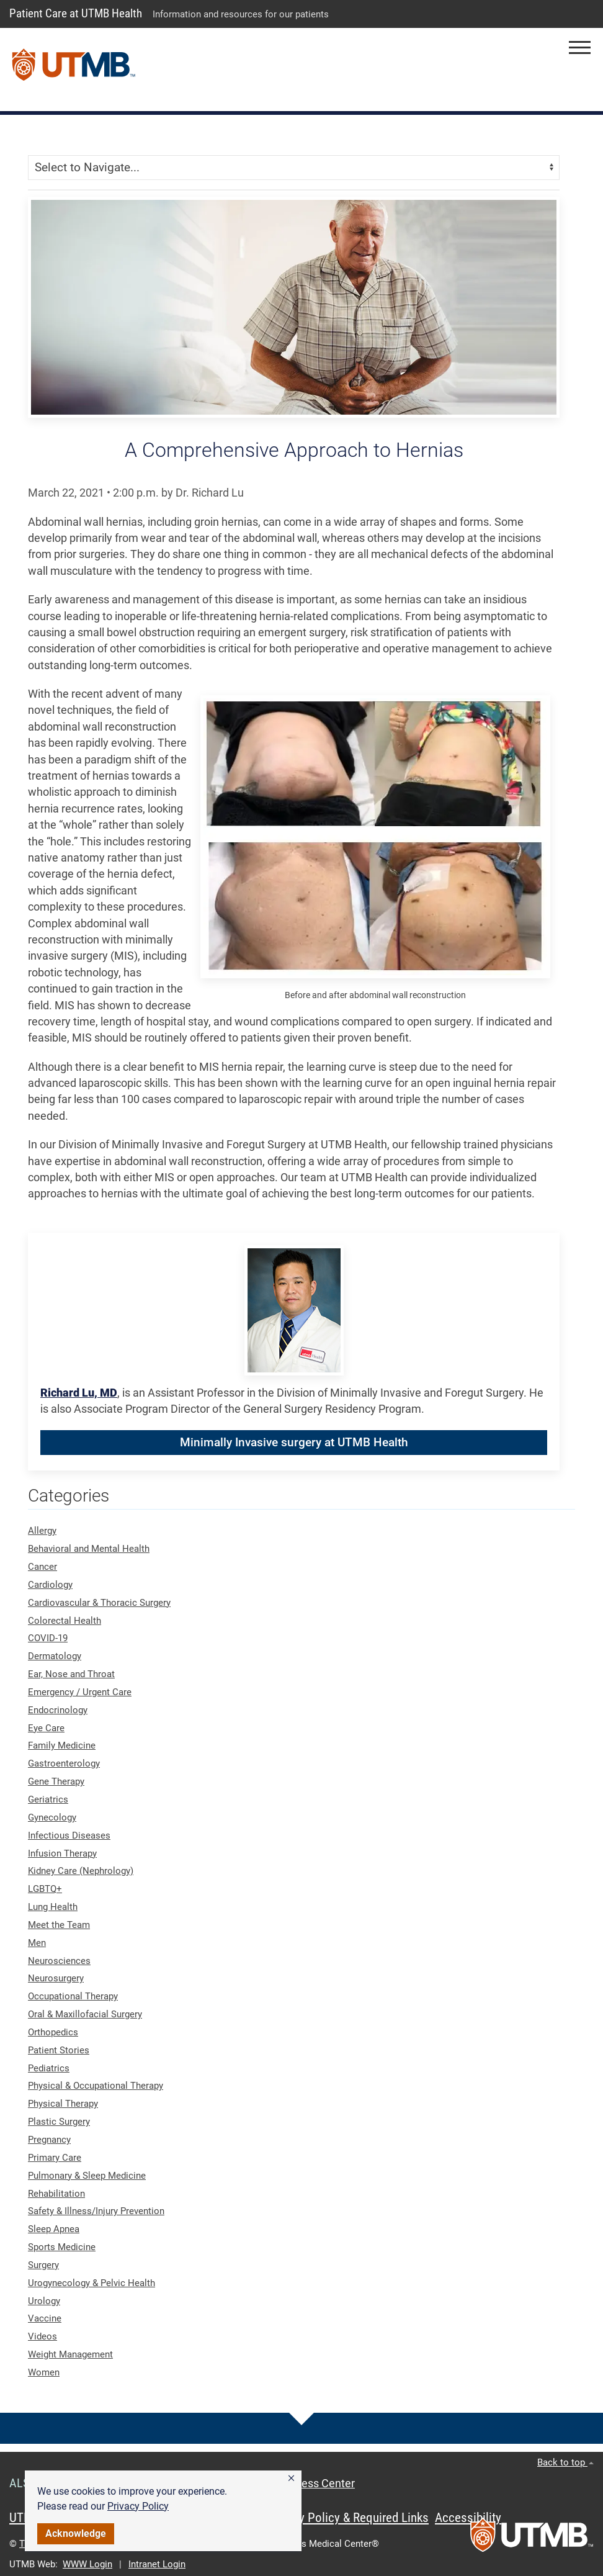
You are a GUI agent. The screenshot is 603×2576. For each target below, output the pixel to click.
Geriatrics (48, 1799)
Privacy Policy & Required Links (348, 2517)
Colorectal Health (64, 1620)
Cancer (42, 1566)
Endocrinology (57, 1710)
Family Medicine (62, 1745)
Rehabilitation (56, 2193)
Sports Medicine (62, 2247)
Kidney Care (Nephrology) (80, 1870)
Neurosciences (59, 1960)
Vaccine (44, 2318)
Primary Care (54, 2157)
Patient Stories (58, 2050)
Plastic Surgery (59, 2121)
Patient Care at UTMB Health (75, 13)
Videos (42, 2336)
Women (44, 2372)
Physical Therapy (63, 2103)
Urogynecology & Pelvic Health (91, 2283)
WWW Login (87, 2564)
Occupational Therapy (73, 1996)
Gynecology (52, 1817)
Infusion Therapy (62, 1853)
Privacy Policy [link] (138, 2506)
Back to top (565, 2462)
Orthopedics (53, 2032)
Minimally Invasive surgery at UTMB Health (294, 1442)
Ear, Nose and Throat (71, 1674)
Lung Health (53, 1906)
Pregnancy (49, 2139)
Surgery (43, 2265)
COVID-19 (48, 1638)
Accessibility (468, 2517)
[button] (291, 2478)
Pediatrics (48, 2068)
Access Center (319, 2483)
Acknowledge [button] (75, 2533)
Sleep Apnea (53, 2229)
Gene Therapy (56, 1781)
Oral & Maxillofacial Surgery (85, 2014)
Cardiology (50, 1584)
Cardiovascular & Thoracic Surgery (99, 1602)
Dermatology (54, 1656)
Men (37, 1942)
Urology (44, 2301)
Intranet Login (156, 2564)
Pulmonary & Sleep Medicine (87, 2175)
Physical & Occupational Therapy (95, 2085)
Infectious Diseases (69, 1835)
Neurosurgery (56, 1978)
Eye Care (46, 1728)
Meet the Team (59, 1924)
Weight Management (70, 2354)
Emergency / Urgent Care (80, 1692)
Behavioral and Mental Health (89, 1548)
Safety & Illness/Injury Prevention (96, 2211)
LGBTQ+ (45, 1888)
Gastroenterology (64, 1763)
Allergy (42, 1530)
